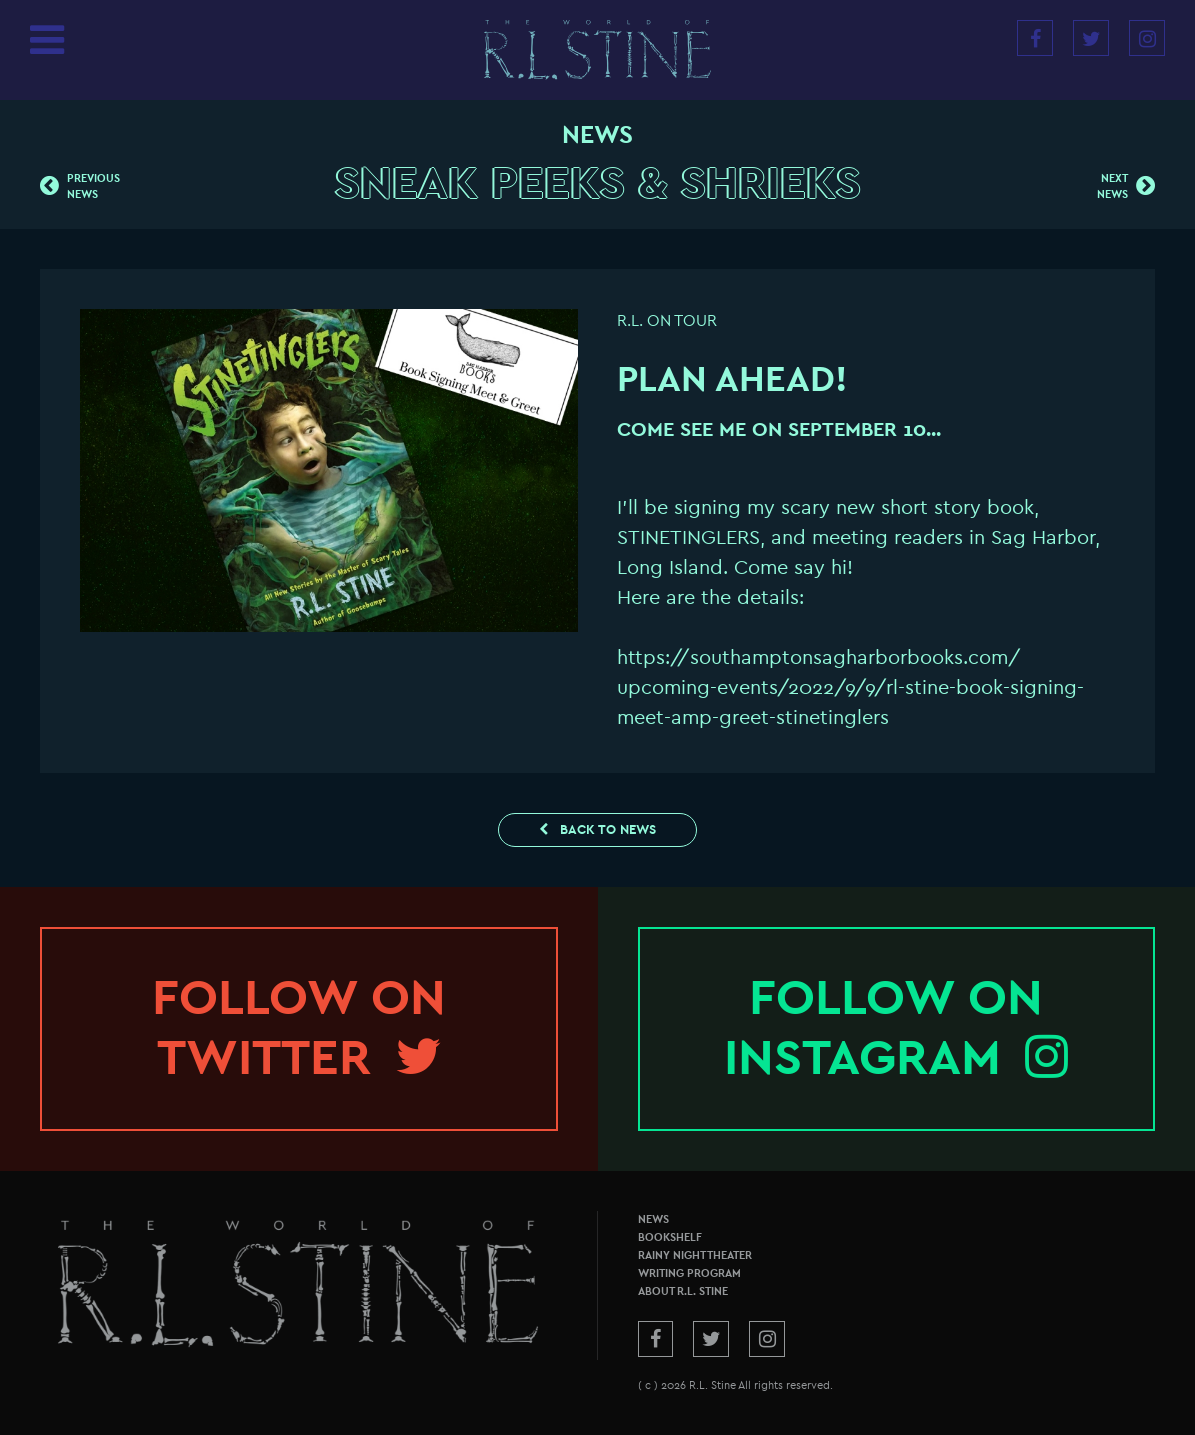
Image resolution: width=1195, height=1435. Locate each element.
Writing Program (689, 1273)
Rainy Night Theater (695, 1255)
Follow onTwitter (299, 1028)
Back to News (597, 829)
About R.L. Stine (683, 1291)
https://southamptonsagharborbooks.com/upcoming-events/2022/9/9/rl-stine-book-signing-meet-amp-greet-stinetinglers (850, 687)
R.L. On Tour (667, 321)
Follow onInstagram (896, 1028)
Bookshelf (670, 1237)
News (653, 1219)
